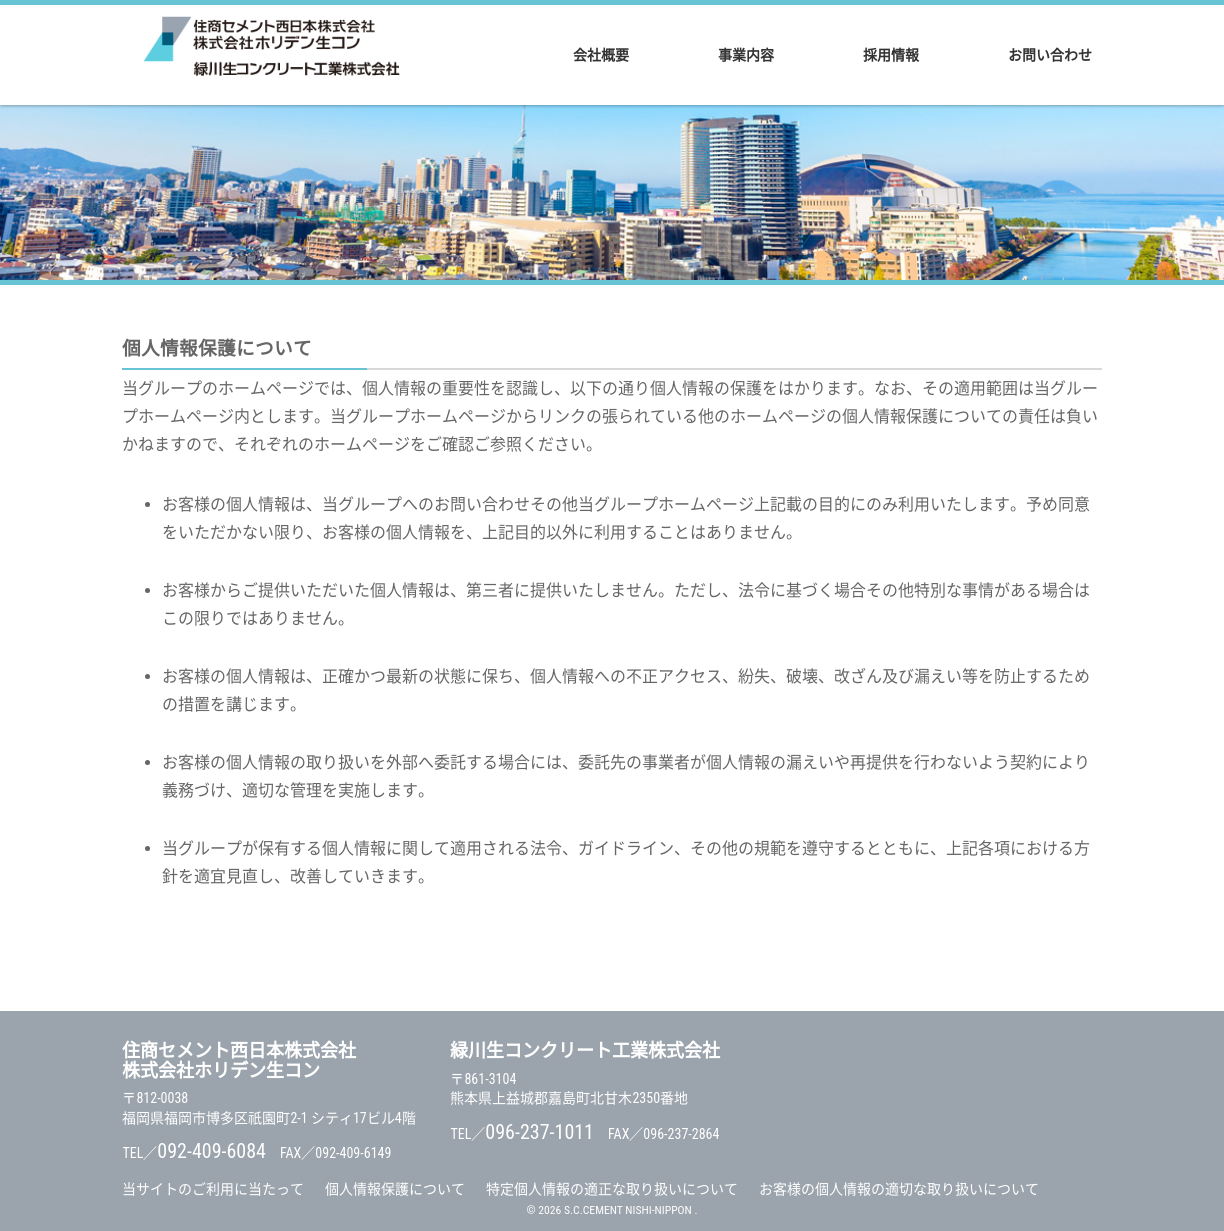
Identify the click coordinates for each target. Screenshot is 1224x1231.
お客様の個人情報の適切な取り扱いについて (899, 1189)
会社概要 (601, 55)
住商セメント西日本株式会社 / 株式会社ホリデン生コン (272, 55)
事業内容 (746, 55)
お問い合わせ (1050, 55)
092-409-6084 (211, 1151)
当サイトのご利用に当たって (213, 1189)
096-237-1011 (539, 1132)
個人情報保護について (395, 1189)
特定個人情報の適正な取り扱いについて (612, 1189)
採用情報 (891, 55)
